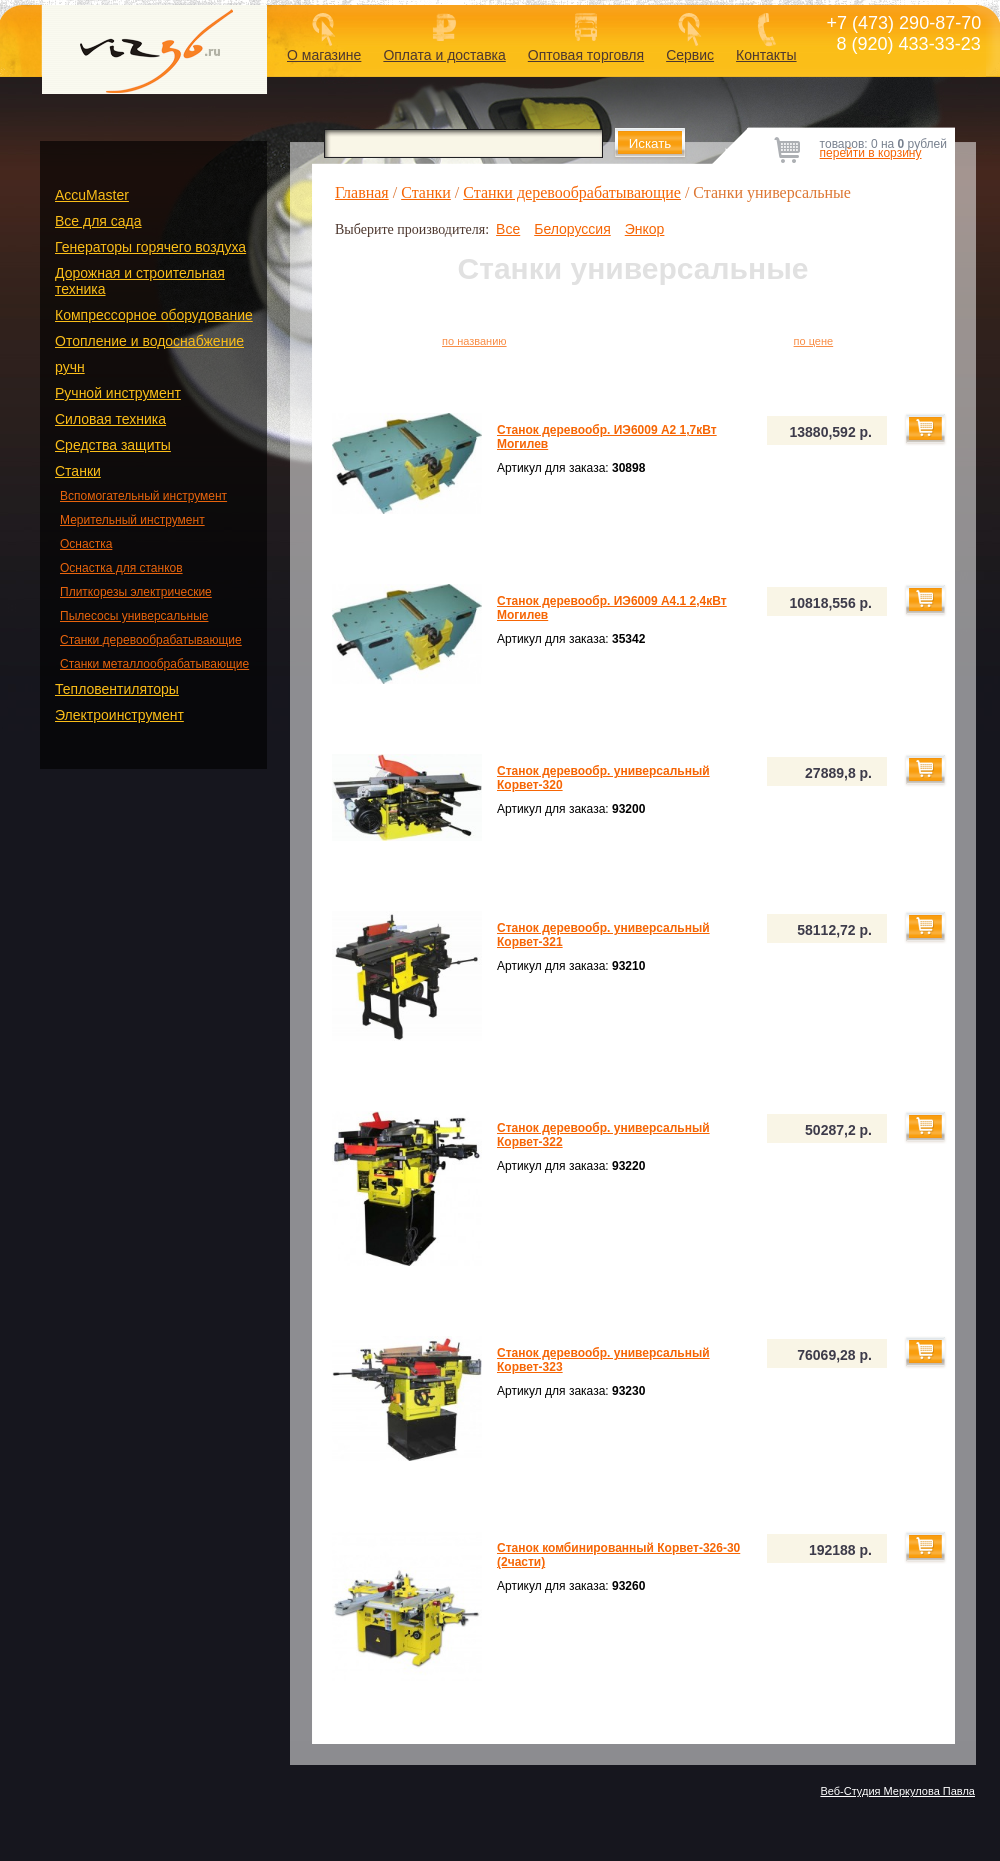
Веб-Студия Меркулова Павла (897, 1791)
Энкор (645, 229)
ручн (70, 367)
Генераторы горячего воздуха (150, 247)
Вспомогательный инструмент (143, 496)
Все (508, 229)
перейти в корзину (871, 153)
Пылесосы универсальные (134, 616)
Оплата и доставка (444, 55)
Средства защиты (113, 445)
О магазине (324, 55)
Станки (78, 471)
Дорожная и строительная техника (140, 281)
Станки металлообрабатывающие (154, 664)
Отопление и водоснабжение (149, 341)
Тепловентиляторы (117, 689)
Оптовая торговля (586, 55)
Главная (362, 192)
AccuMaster (92, 195)
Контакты (766, 55)
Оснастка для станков (121, 568)
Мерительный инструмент (132, 520)
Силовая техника (110, 419)
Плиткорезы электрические (136, 592)
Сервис (690, 55)
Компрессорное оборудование (154, 315)
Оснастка (86, 544)
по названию (474, 341)
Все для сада (98, 221)
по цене (814, 341)
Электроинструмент (119, 715)
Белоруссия (572, 229)
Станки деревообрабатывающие (151, 640)
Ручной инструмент (118, 393)
